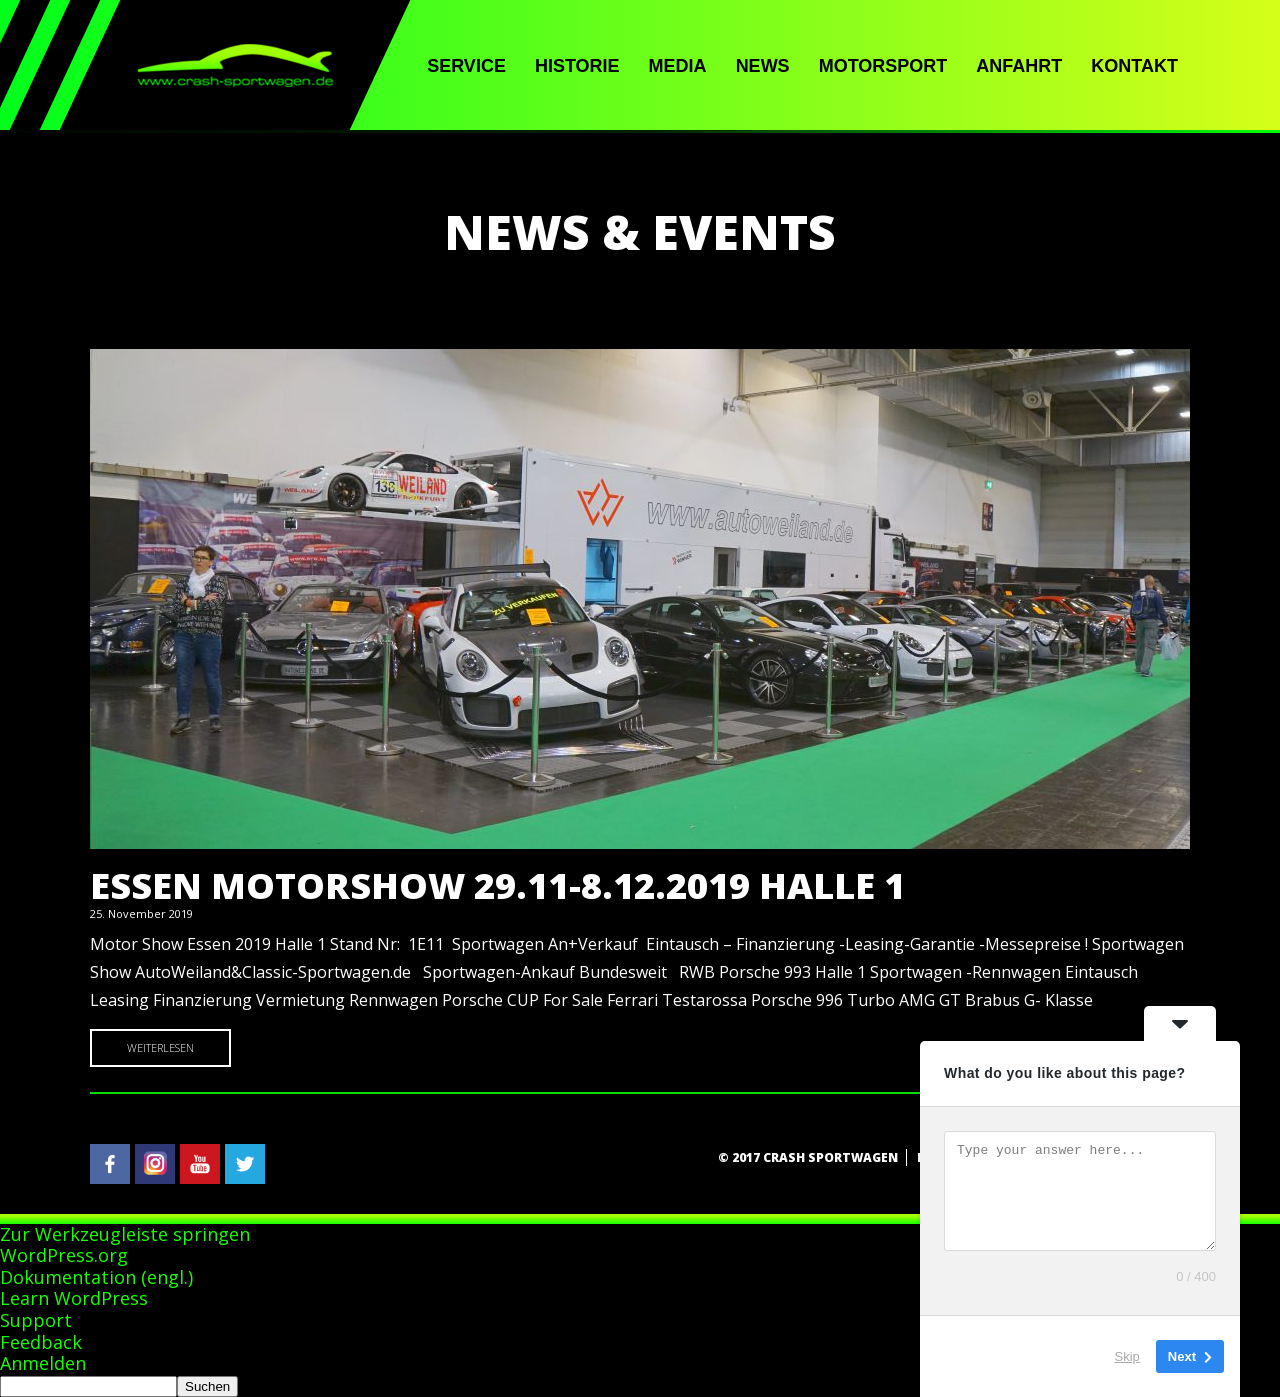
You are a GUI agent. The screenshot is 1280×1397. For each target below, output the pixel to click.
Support (36, 1320)
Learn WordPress (74, 1298)
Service (466, 66)
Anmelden (43, 1363)
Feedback (41, 1342)
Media (678, 66)
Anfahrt (1019, 66)
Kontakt (1134, 66)
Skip (1127, 1356)
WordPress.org (64, 1255)
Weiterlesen (160, 1047)
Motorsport (883, 66)
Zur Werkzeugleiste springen (125, 1234)
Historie (577, 66)
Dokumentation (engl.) (96, 1277)
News (763, 66)
